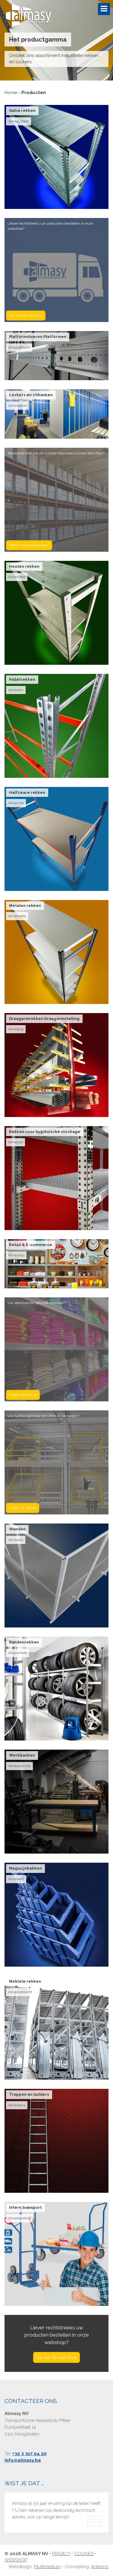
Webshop (16, 2560)
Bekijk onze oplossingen (29, 545)
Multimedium (47, 2566)
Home (11, 92)
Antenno (99, 2566)
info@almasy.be (23, 2460)
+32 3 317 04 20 (29, 2453)
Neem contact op (23, 1395)
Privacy (61, 2553)
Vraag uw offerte (22, 1508)
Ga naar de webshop (25, 315)
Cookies (84, 2553)
